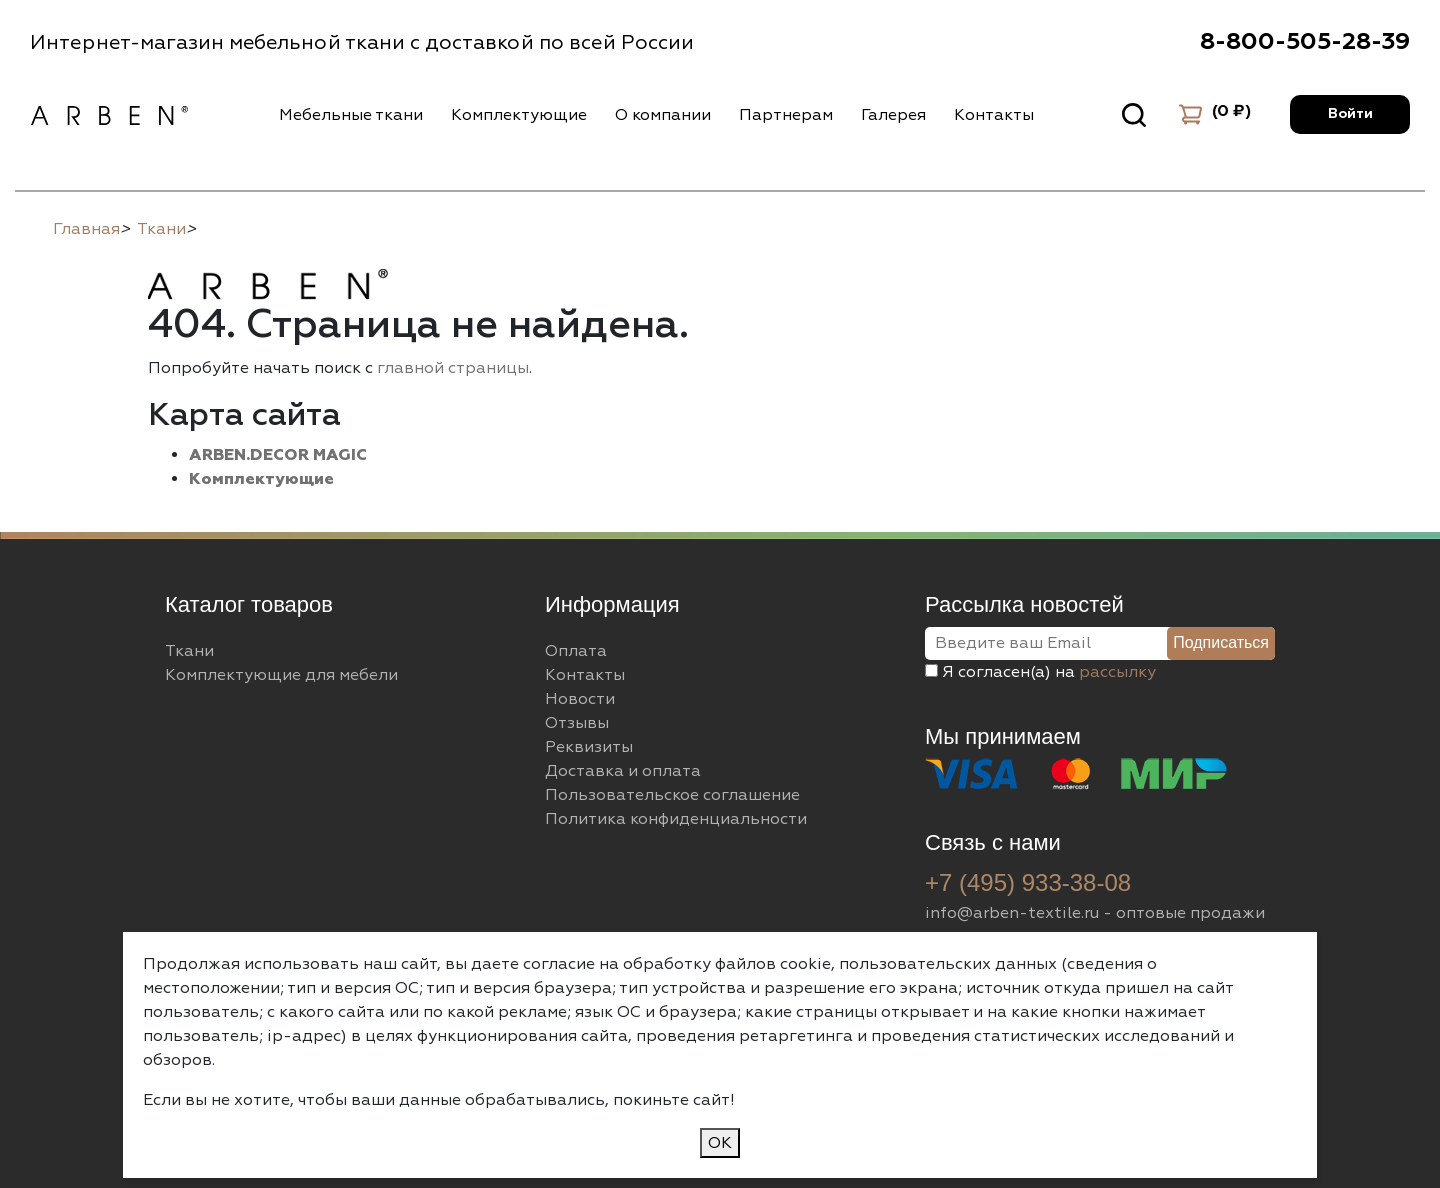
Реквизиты (589, 747)
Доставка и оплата (623, 771)
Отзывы (577, 723)
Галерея (893, 115)
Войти (1350, 114)
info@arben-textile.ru (1012, 913)
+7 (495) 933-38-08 (1028, 882)
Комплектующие (519, 115)
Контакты (994, 115)
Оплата (576, 651)
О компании (663, 115)
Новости (580, 699)
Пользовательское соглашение (672, 795)
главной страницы (453, 368)
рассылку (1117, 672)
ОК (720, 1143)
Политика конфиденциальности (676, 819)
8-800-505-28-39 (1305, 42)
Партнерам (786, 115)
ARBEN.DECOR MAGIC (278, 455)
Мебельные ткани (351, 115)
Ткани (189, 651)
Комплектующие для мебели (281, 675)
